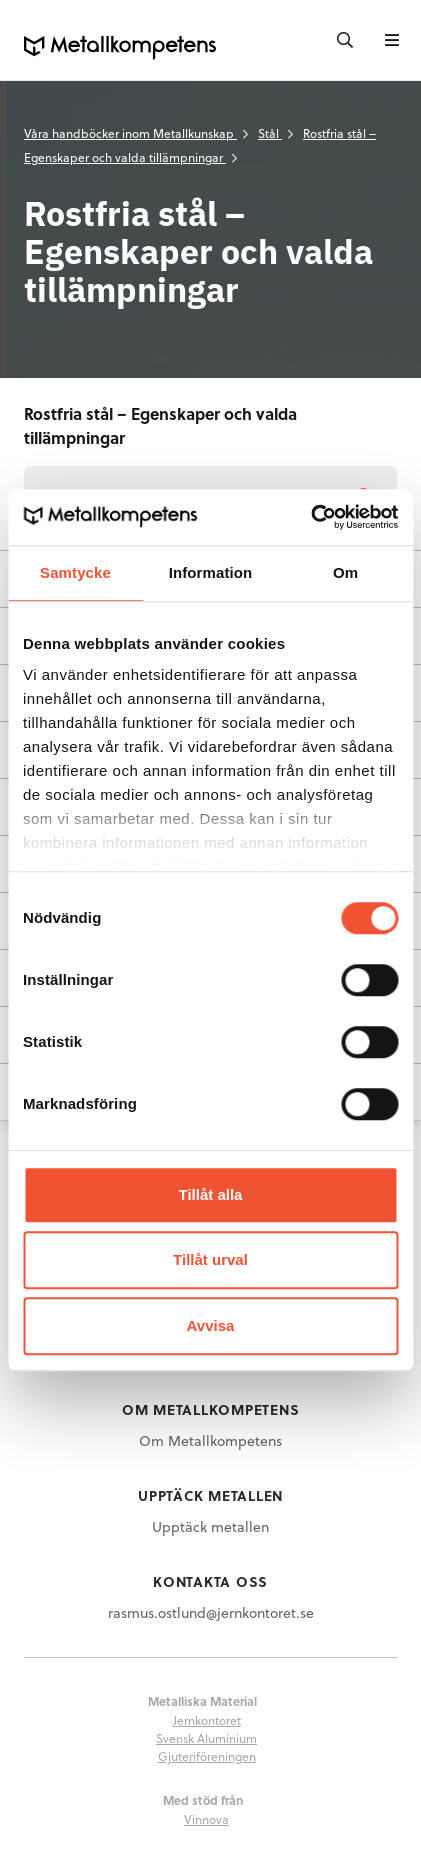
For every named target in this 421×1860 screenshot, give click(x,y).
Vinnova (206, 1819)
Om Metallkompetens (210, 1440)
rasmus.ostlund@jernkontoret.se (211, 1612)
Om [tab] (345, 572)
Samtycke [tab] (75, 572)
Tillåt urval (210, 1259)
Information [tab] (211, 572)
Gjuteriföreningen (207, 1756)
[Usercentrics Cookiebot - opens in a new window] (310, 517)
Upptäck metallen (210, 1526)
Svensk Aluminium (206, 1738)
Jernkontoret (207, 1720)
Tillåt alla (211, 1194)
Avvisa (211, 1325)
